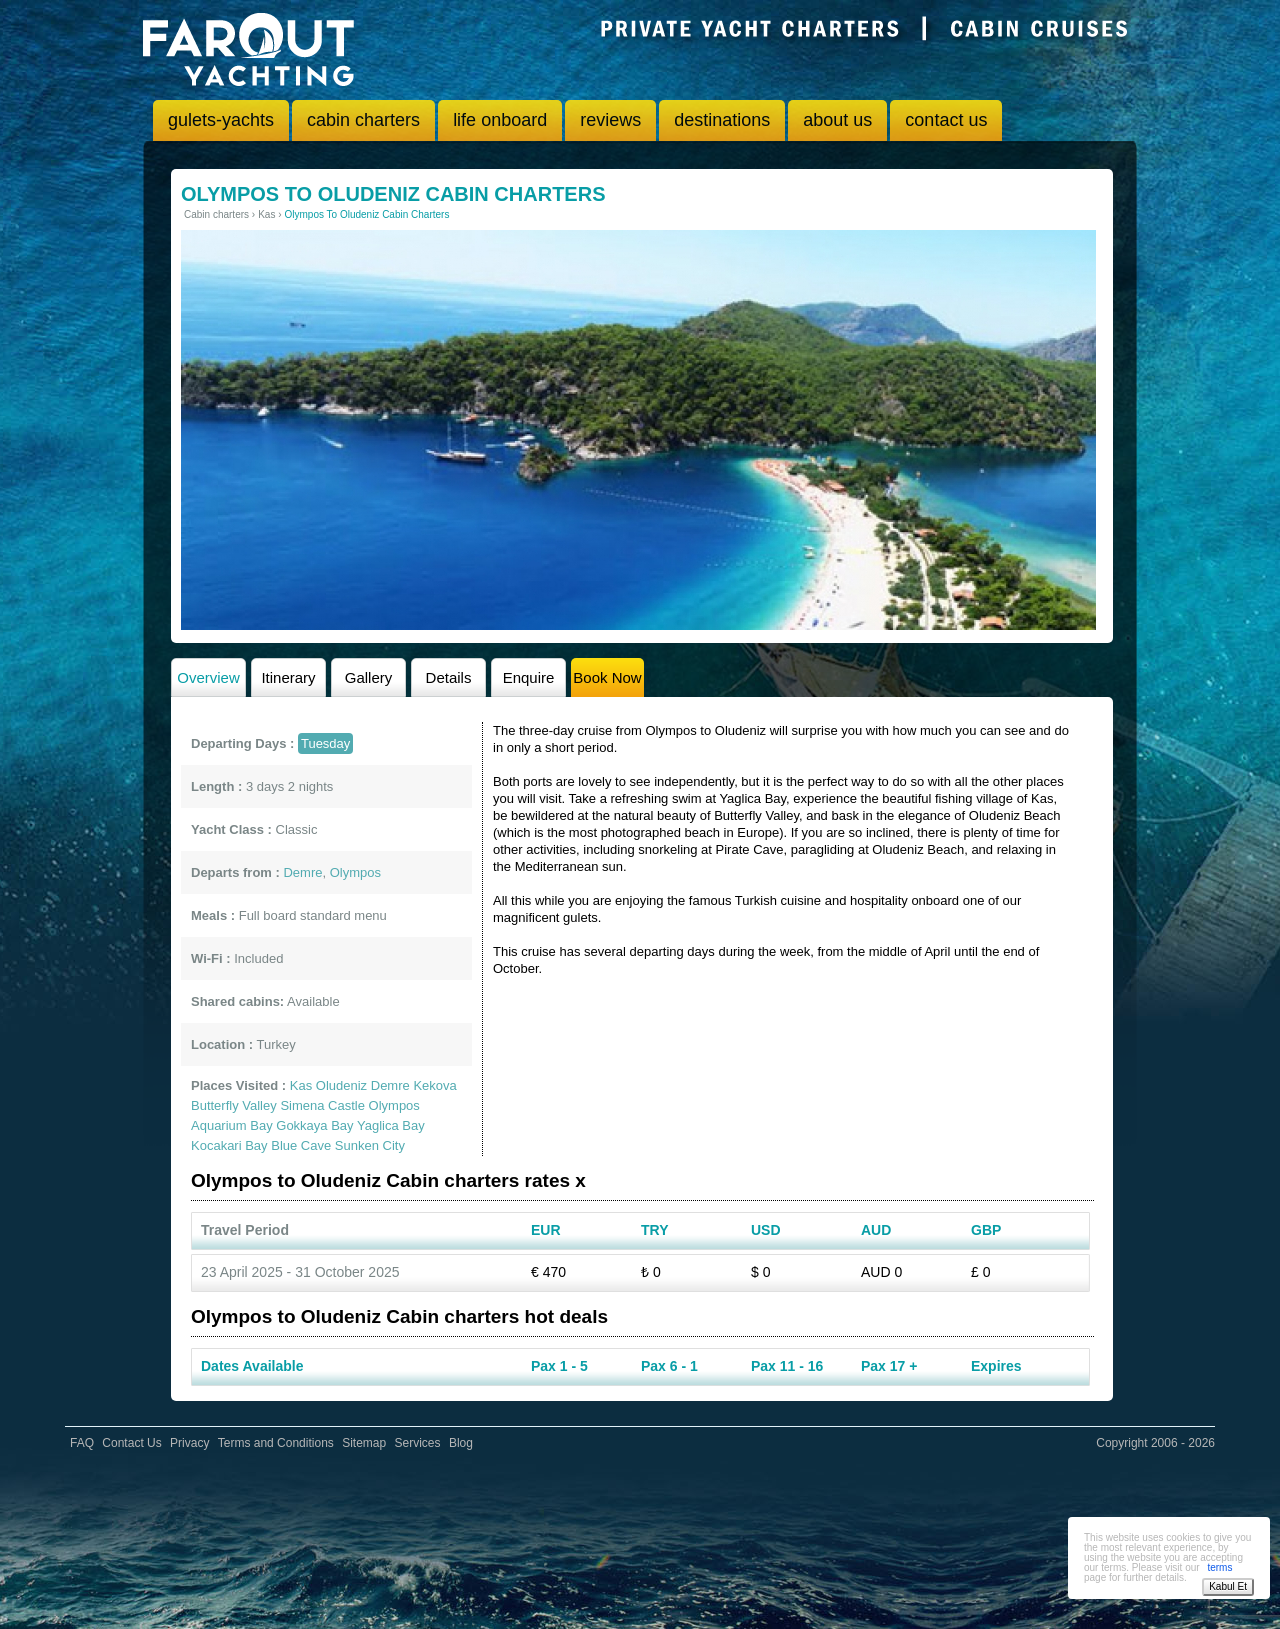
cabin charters (363, 120)
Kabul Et (1228, 1586)
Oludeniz (341, 1085)
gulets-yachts (221, 120)
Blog (461, 1443)
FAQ (82, 1443)
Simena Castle (322, 1105)
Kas (301, 1085)
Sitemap (364, 1443)
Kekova (434, 1085)
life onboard (500, 120)
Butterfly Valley (234, 1105)
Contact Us (131, 1443)
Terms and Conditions (276, 1443)
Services (418, 1443)
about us (837, 120)
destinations (722, 120)
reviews (610, 120)
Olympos (394, 1105)
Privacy (189, 1443)
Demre (390, 1085)
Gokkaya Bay (314, 1125)
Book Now (607, 677)
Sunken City (370, 1145)
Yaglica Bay (391, 1125)
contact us (946, 120)
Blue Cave (301, 1145)
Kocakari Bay (229, 1145)
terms (1219, 1567)
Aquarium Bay (232, 1125)
